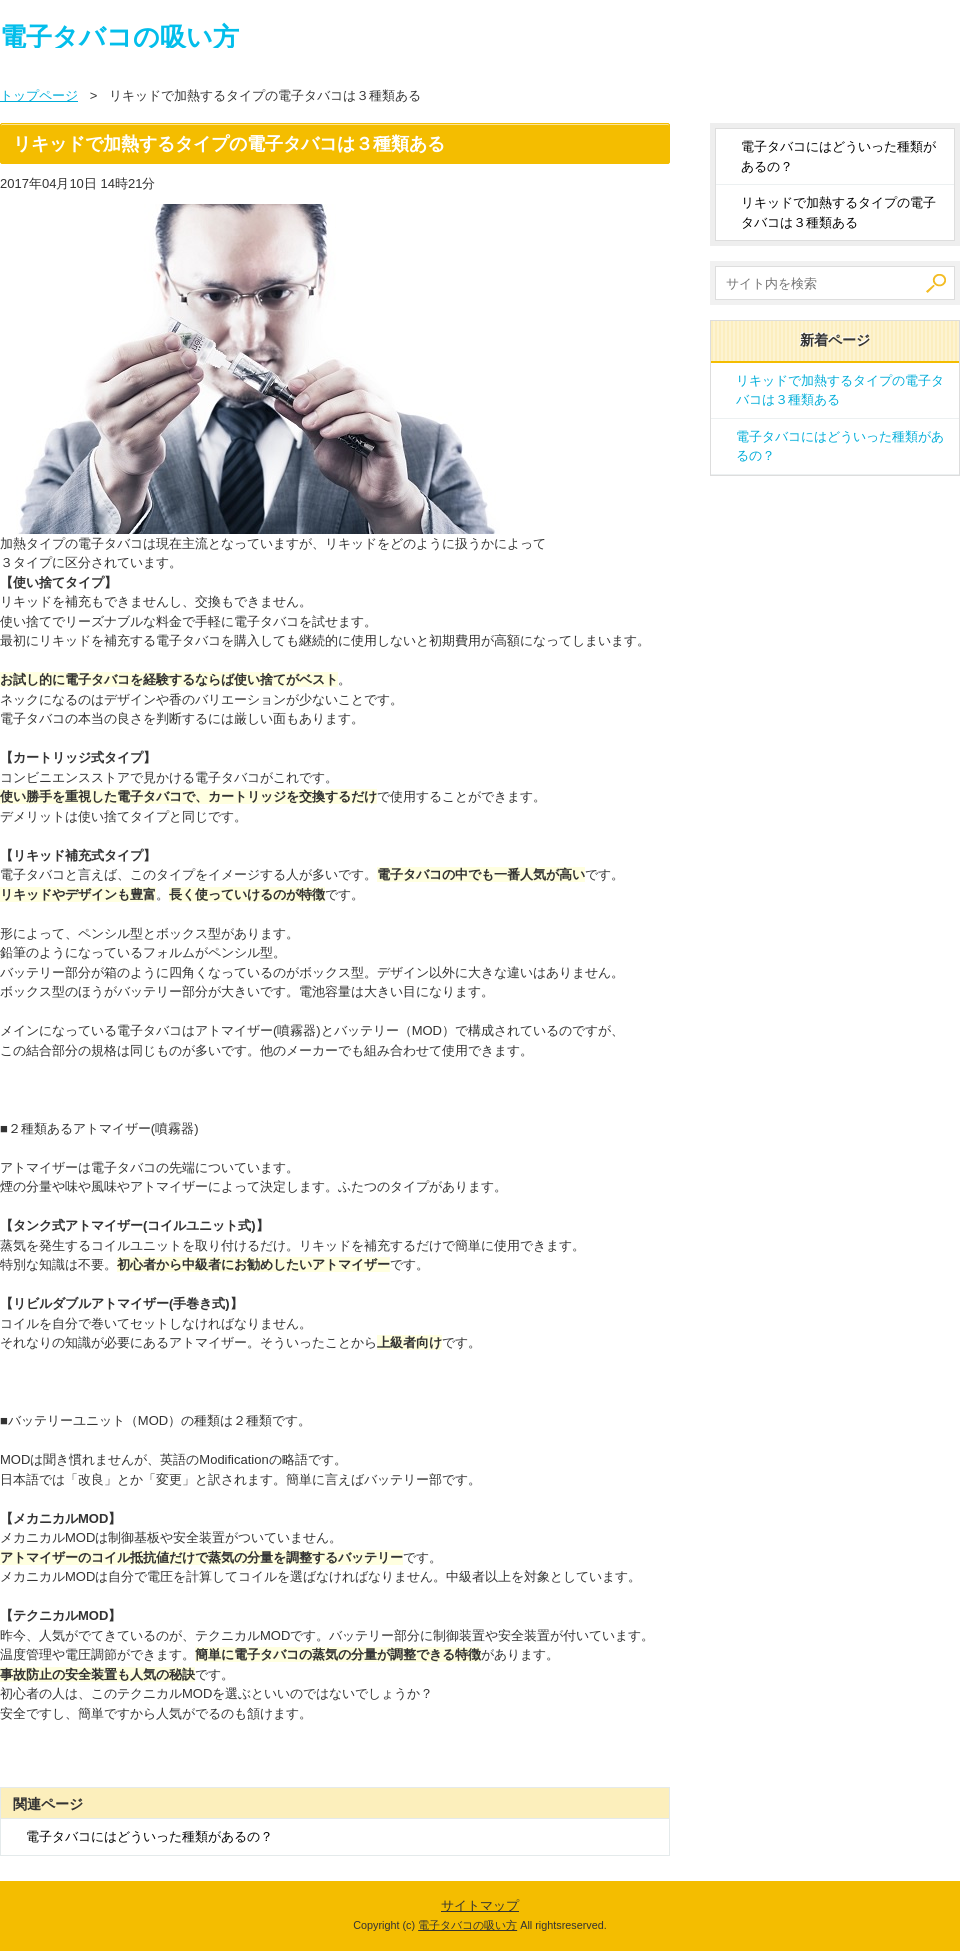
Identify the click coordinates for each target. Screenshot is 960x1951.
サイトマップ (480, 1905)
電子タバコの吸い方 (119, 37)
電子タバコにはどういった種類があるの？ (149, 1836)
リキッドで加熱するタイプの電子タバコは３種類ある (838, 212)
